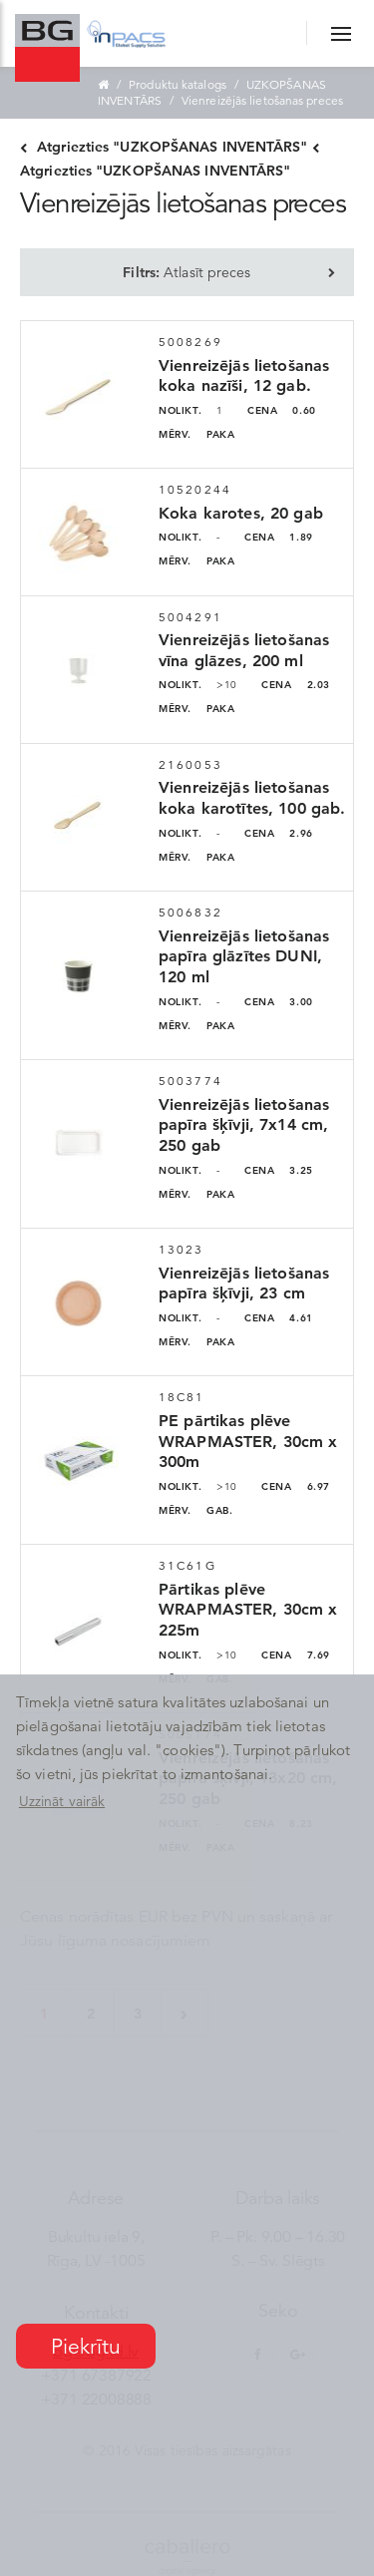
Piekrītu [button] (86, 2347)
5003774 (190, 1080)
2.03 (295, 684)
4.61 (278, 1317)
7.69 (295, 1655)
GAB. (195, 1510)
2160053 (190, 764)
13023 (181, 1249)
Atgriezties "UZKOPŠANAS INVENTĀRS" (164, 147)
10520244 (195, 489)
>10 (198, 684)
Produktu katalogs (177, 84)
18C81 (182, 1396)
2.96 (278, 833)
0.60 (281, 410)
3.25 (278, 1170)
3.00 (278, 1001)
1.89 (278, 537)
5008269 (190, 341)
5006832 (190, 912)
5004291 (190, 616)
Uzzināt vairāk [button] (62, 1801)
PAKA (196, 434)
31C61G (187, 1565)
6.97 (295, 1486)
